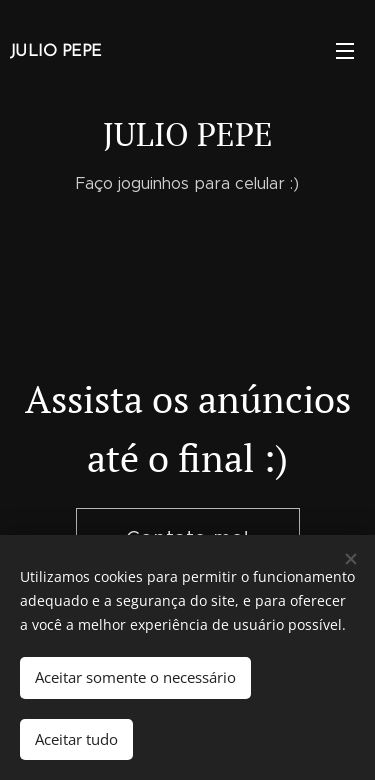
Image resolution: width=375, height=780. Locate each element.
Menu (345, 51)
